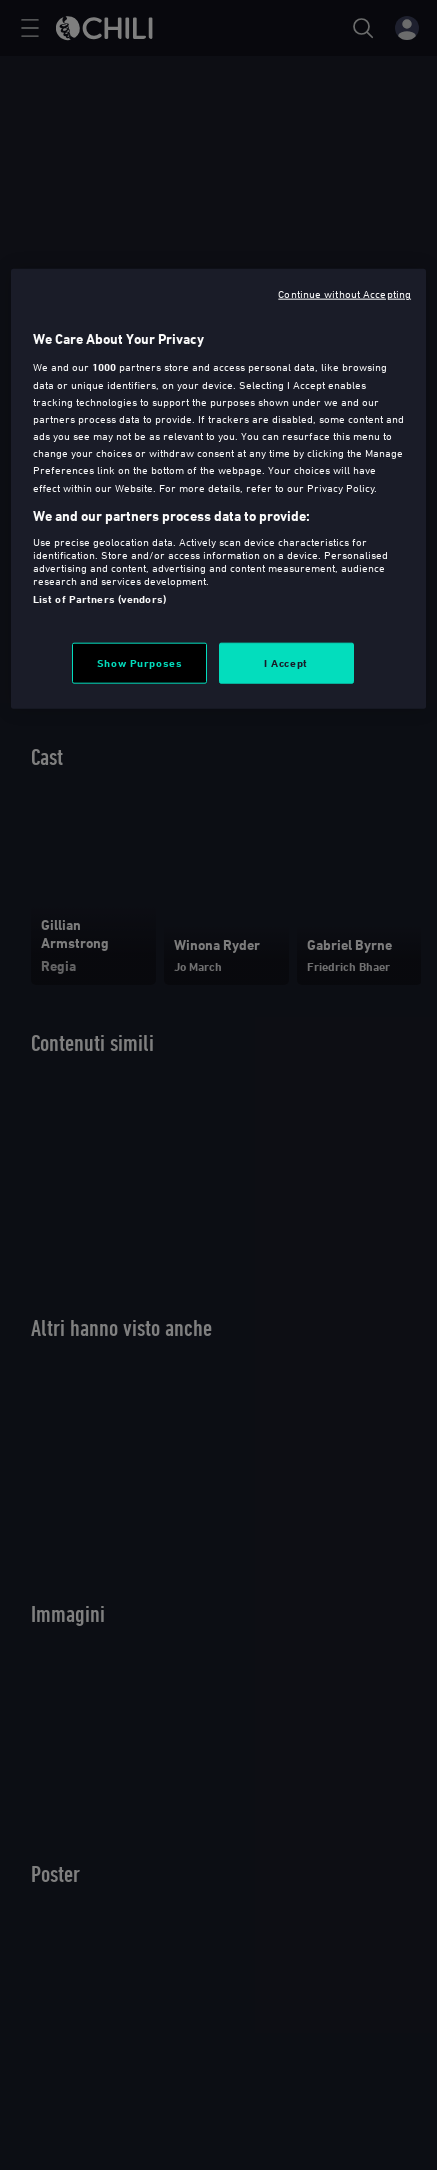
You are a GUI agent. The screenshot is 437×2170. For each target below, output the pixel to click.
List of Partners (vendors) (99, 599)
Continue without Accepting (344, 292)
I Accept (286, 662)
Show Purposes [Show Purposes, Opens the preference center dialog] (139, 662)
